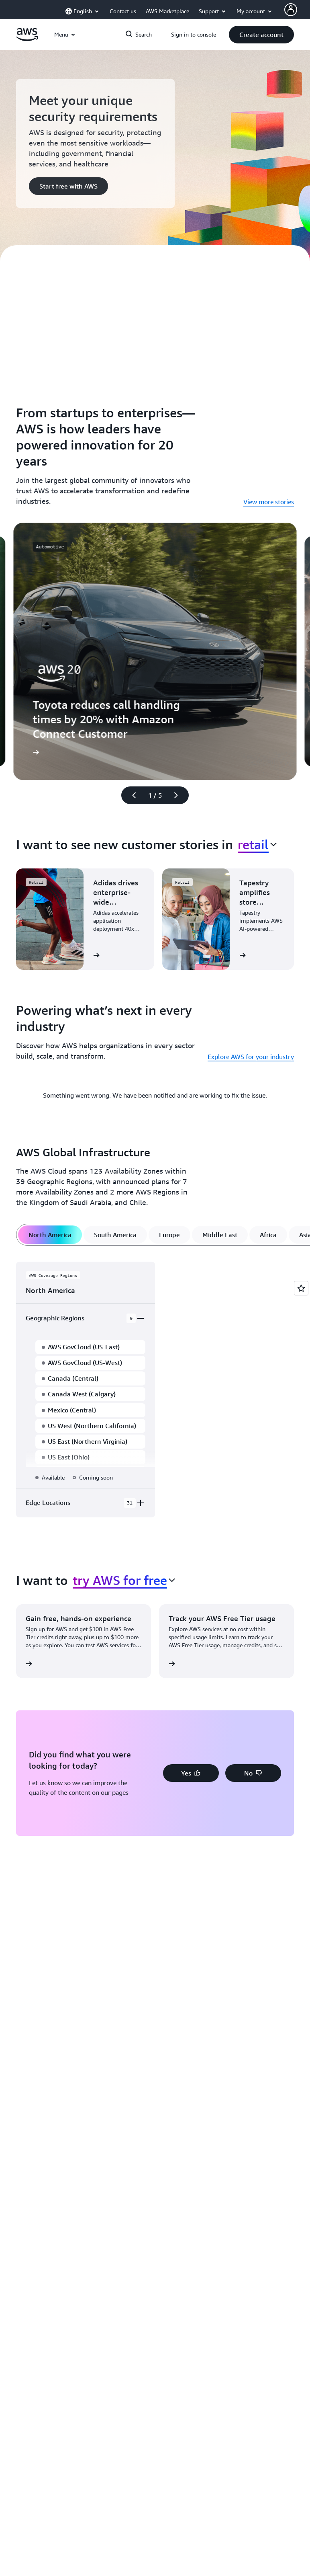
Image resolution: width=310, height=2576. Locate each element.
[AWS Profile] (290, 9)
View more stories (268, 502)
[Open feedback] (301, 1288)
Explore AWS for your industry (251, 1057)
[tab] (50, 1235)
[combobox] (257, 844)
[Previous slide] (130, 795)
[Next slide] (179, 795)
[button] (261, 34)
